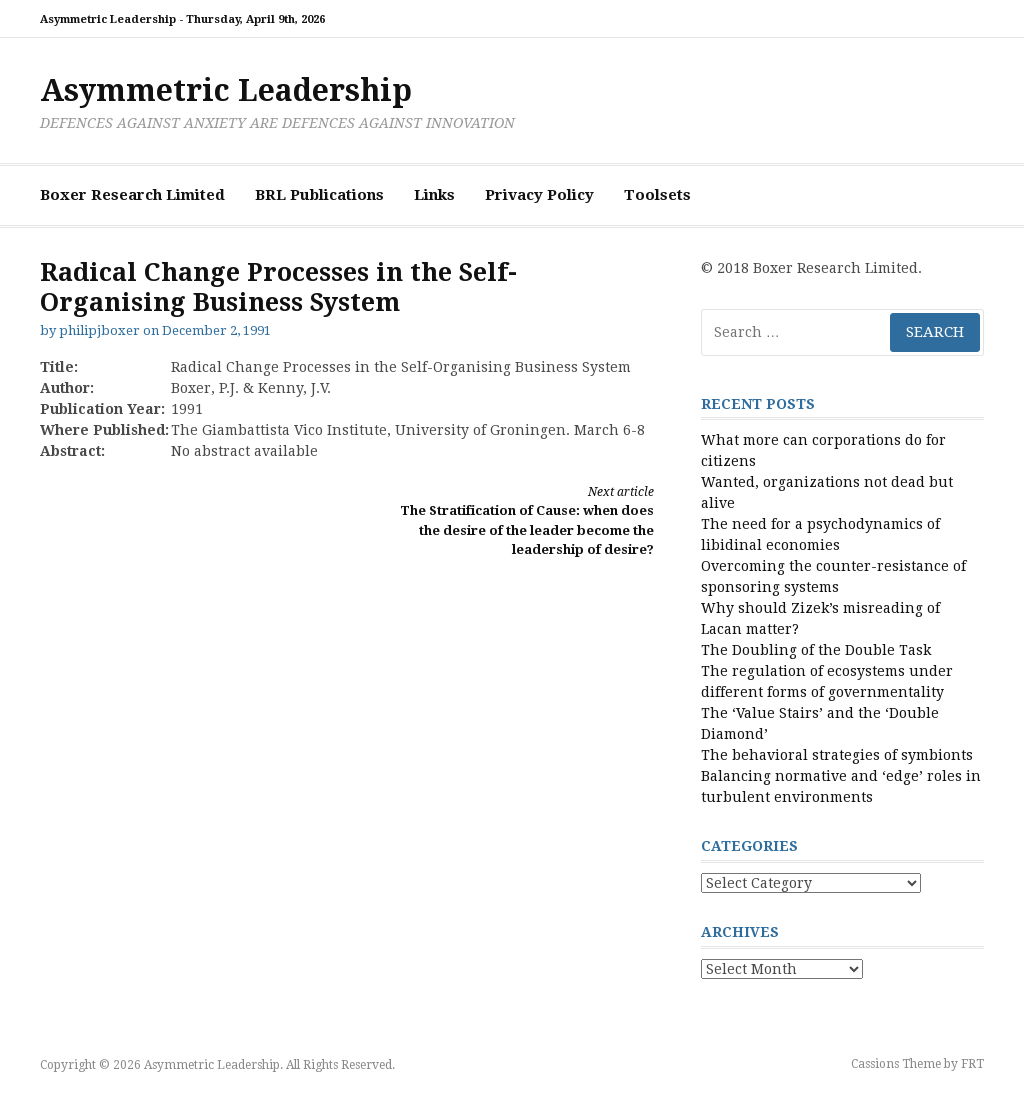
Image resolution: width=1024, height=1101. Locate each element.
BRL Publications (319, 195)
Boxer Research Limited (132, 195)
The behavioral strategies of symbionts (837, 755)
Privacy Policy (539, 195)
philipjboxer (99, 330)
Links (434, 195)
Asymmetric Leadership (226, 90)
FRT (972, 1064)
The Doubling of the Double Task (816, 650)
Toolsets (657, 195)
